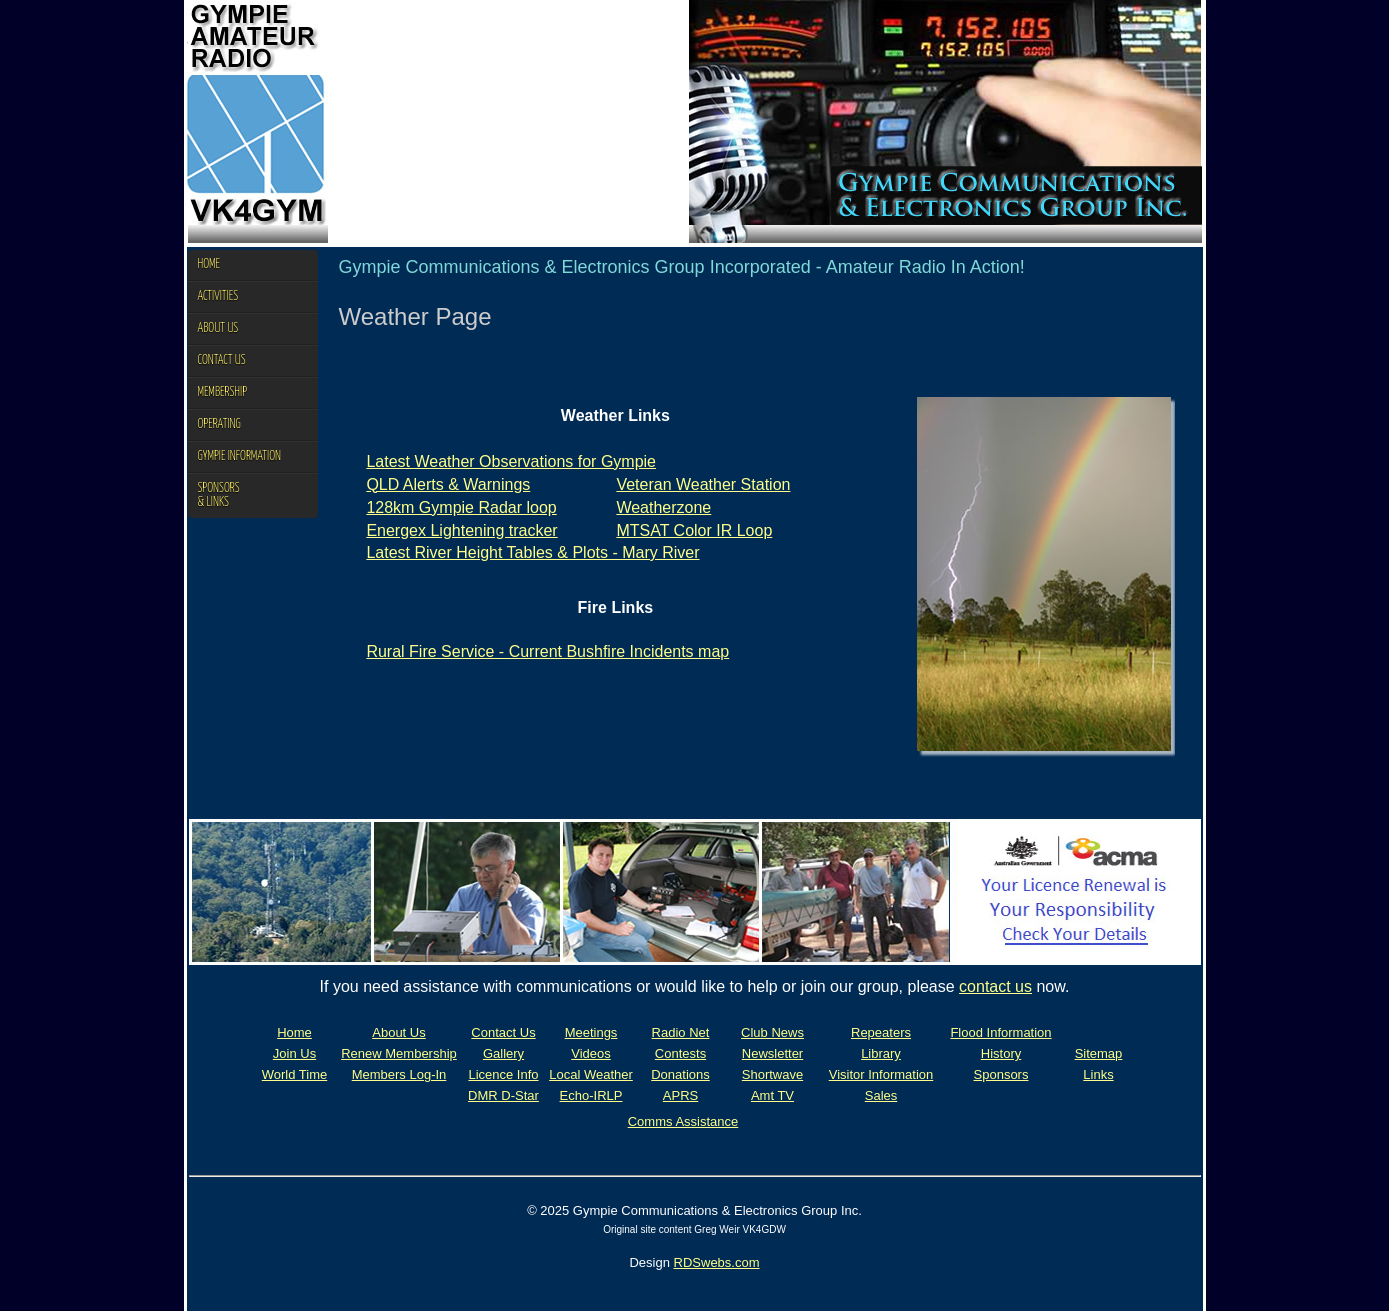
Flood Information (1000, 1032)
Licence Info (503, 1074)
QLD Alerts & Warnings (448, 484)
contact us (995, 986)
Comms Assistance (683, 1121)
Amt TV (772, 1095)
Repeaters (881, 1032)
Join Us (294, 1053)
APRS (680, 1095)
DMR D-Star (503, 1095)
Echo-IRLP (591, 1095)
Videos (591, 1053)
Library (881, 1053)
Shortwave (772, 1074)
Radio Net (681, 1032)
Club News (772, 1032)
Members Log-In (399, 1074)
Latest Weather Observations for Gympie (511, 461)
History (1001, 1053)
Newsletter (772, 1053)
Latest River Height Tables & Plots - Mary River (532, 552)
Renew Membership (399, 1053)
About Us (398, 1032)
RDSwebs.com (717, 1262)
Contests (680, 1053)
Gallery (503, 1053)
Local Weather (591, 1074)
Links (1098, 1074)
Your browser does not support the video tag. (508, 121)
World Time (295, 1074)
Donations (680, 1074)
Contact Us (503, 1032)
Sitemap (1099, 1053)
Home (294, 1032)
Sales (881, 1095)
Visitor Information (881, 1074)
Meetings (591, 1032)
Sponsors (1001, 1074)
